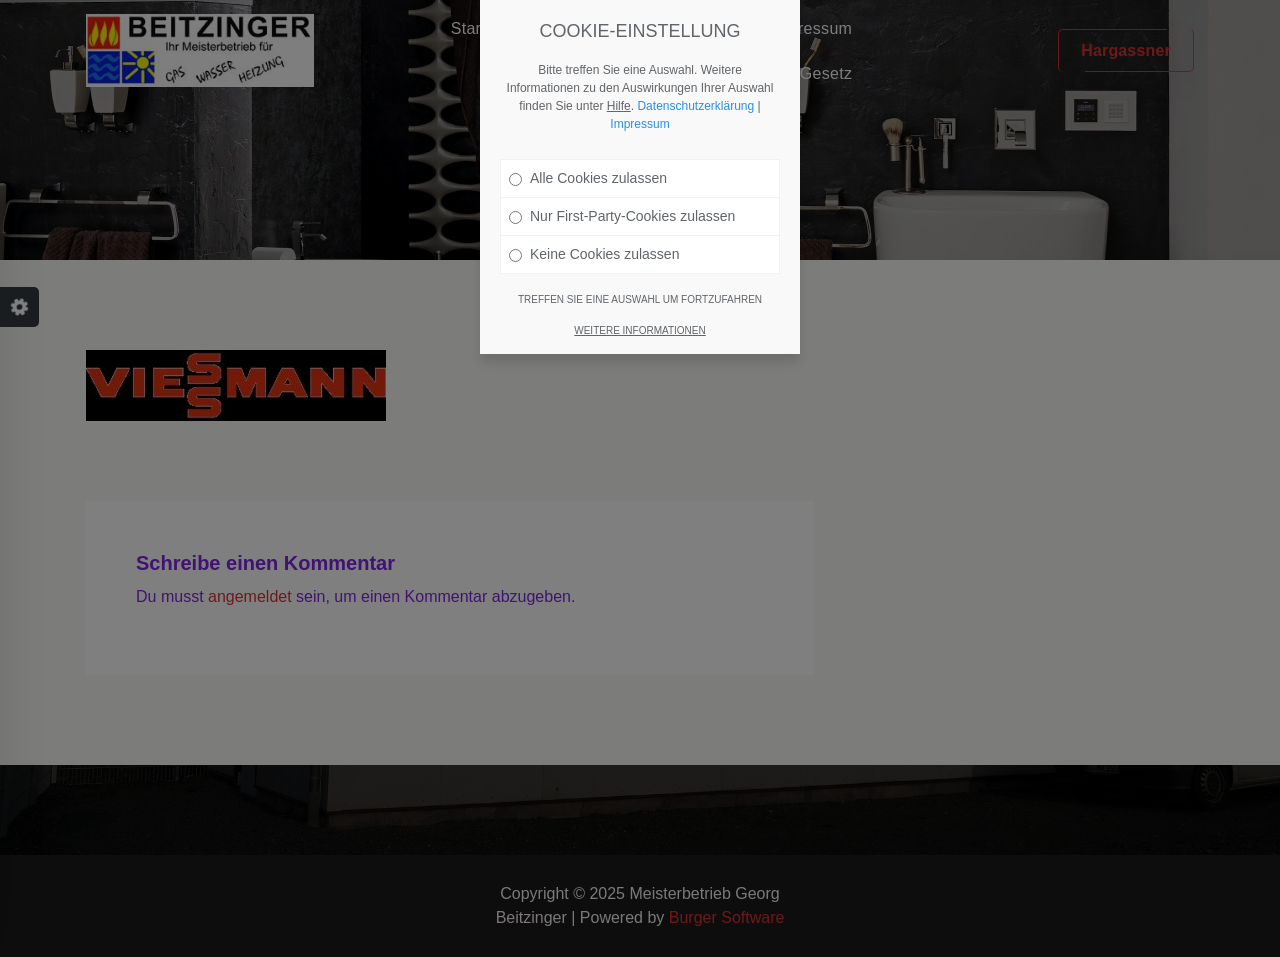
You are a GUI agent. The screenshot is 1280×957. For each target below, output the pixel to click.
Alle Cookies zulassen (588, 178)
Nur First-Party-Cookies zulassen (622, 216)
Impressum (639, 124)
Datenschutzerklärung (695, 106)
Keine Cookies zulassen (594, 254)
